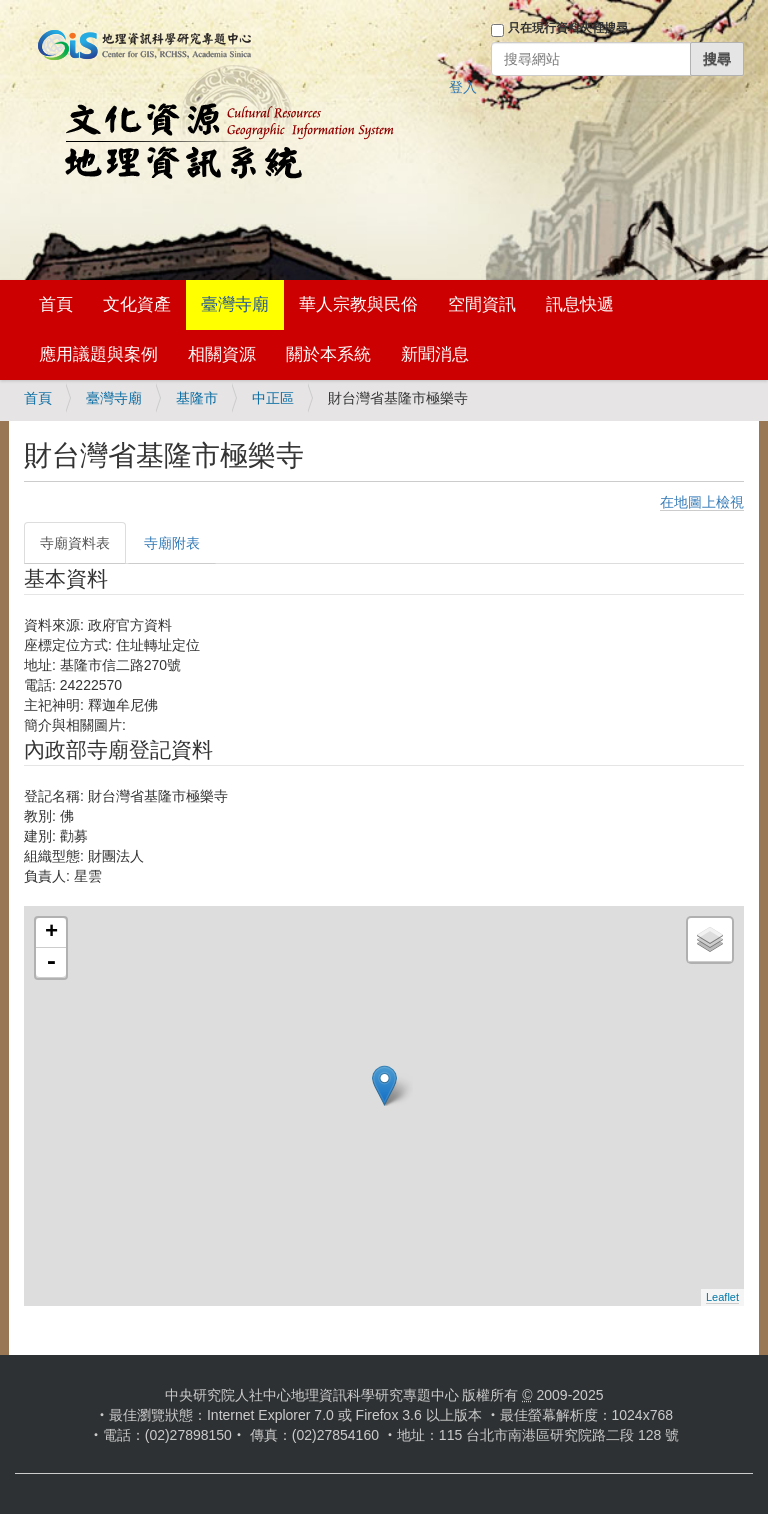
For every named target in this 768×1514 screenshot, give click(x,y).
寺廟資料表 (75, 543)
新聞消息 (435, 354)
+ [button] (51, 933)
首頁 (56, 304)
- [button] (51, 963)
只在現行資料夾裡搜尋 (568, 28)
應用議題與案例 (98, 354)
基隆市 (197, 398)
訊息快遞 (580, 304)
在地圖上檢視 (702, 502)
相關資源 (222, 354)
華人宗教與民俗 (358, 304)
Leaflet (722, 1297)
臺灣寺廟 (235, 304)
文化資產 (137, 304)
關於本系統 (328, 354)
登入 (463, 87)
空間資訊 (482, 304)
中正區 (273, 398)
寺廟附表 (172, 543)
